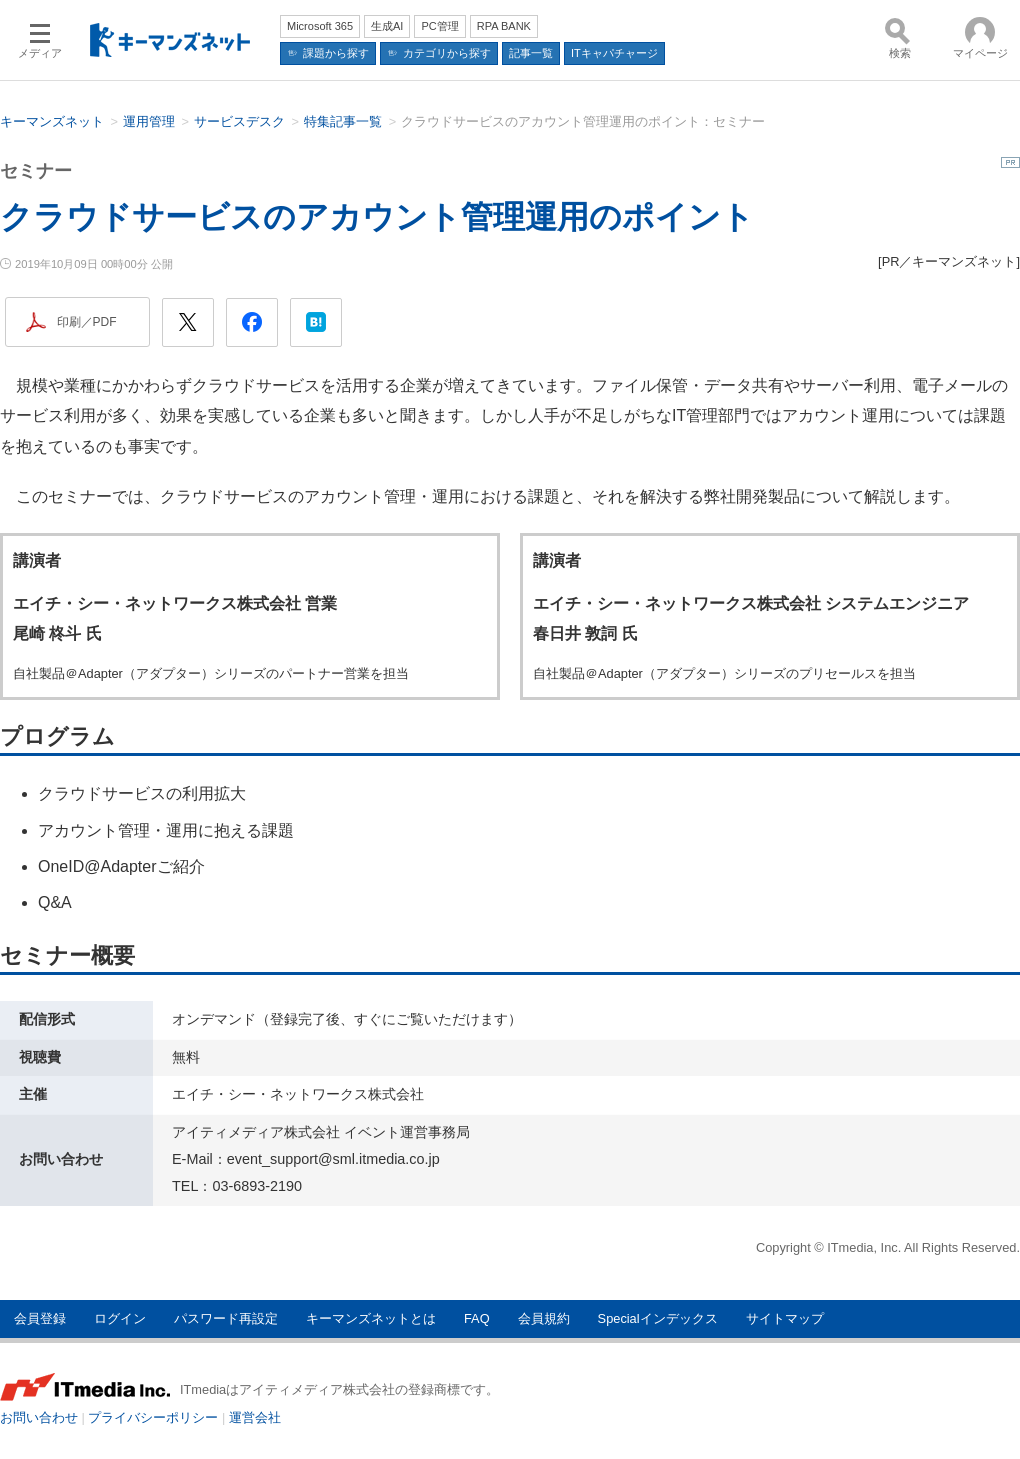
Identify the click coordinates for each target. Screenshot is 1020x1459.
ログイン (120, 1318)
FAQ (477, 1318)
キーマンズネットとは (371, 1318)
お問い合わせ (39, 1417)
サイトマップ (785, 1318)
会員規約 (544, 1318)
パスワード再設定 (226, 1318)
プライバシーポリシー (153, 1417)
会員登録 (40, 1318)
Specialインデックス (658, 1318)
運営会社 (255, 1417)
